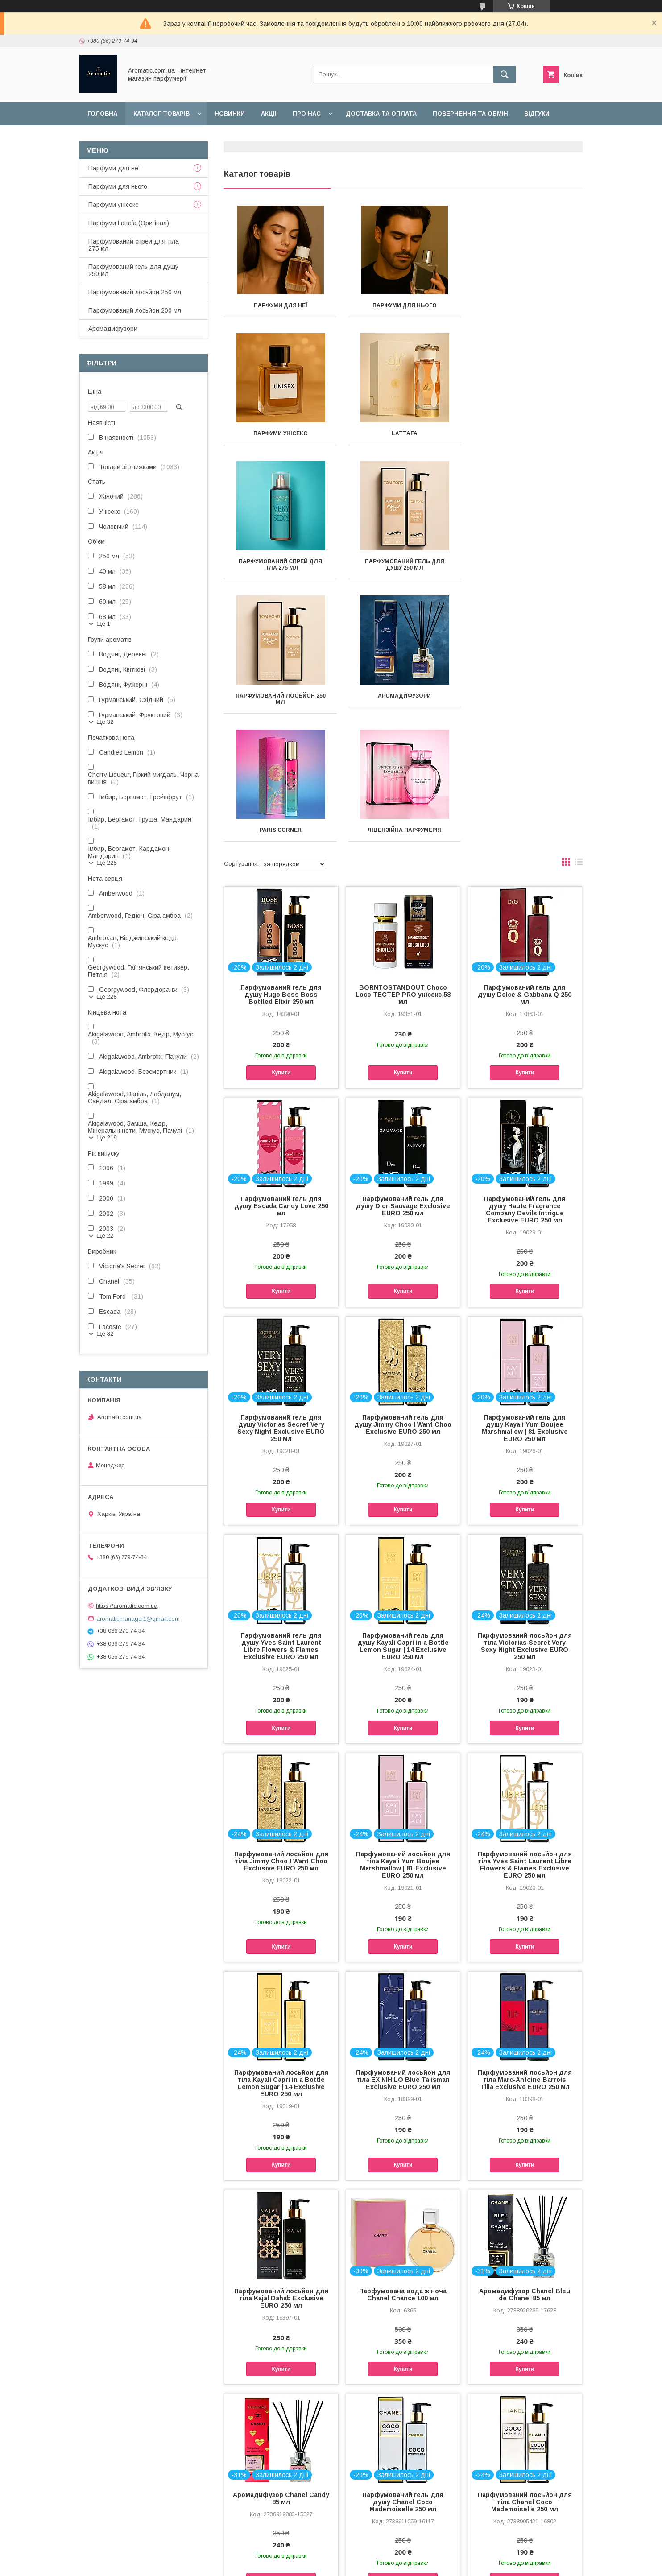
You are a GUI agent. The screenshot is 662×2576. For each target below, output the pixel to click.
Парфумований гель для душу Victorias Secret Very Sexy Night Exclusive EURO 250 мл (281, 1300)
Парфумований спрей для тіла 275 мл (403, 436)
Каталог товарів (161, 113)
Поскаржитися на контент (318, 2564)
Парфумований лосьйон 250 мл (280, 571)
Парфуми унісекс (527, 305)
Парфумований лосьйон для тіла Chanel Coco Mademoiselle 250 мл (525, 2374)
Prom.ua (373, 2556)
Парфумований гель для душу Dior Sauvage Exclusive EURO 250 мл (403, 1078)
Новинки (230, 113)
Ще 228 (106, 996)
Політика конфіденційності (388, 2564)
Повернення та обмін (470, 113)
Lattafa (280, 433)
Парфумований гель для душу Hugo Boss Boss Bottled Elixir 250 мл (281, 866)
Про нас (307, 113)
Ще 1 (103, 623)
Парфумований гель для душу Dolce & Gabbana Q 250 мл (524, 866)
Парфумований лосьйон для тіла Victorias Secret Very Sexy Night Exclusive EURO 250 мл (525, 1518)
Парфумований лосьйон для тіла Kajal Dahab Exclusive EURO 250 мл (281, 2170)
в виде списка (579, 736)
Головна (102, 113)
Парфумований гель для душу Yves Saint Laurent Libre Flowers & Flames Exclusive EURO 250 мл (281, 1518)
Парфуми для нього (403, 305)
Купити (281, 944)
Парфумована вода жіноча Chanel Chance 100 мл (403, 2166)
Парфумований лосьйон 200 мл (134, 310)
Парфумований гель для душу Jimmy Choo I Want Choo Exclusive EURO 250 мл (402, 1296)
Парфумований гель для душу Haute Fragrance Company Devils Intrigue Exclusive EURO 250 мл (524, 1081)
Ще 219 (106, 1137)
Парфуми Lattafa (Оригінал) (128, 223)
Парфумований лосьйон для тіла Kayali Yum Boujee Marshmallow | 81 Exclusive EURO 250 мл (403, 1736)
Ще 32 (104, 721)
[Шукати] (504, 74)
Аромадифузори (403, 568)
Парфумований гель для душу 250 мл (526, 436)
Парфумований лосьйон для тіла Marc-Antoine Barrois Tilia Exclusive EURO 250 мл (525, 1951)
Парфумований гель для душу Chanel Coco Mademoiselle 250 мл (402, 2374)
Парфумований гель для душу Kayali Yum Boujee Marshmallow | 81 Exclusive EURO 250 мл (525, 1300)
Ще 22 (104, 1235)
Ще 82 (104, 1333)
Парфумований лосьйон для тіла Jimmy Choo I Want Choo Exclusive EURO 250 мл (281, 1733)
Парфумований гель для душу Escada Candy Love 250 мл (281, 1078)
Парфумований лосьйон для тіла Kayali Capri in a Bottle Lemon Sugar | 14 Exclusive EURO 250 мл (281, 1955)
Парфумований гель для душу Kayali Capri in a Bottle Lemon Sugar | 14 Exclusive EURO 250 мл (403, 1518)
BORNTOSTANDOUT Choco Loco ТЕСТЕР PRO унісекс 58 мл (403, 866)
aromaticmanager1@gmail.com (138, 1618)
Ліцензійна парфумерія (280, 702)
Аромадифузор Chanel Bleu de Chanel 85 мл (524, 2166)
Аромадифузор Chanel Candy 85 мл (281, 2370)
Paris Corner (526, 568)
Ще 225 (106, 862)
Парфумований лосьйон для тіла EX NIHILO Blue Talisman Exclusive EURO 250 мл (403, 1951)
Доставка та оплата (381, 113)
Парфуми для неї (280, 305)
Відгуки (537, 113)
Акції (269, 113)
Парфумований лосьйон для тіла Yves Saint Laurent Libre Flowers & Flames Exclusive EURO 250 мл (525, 1736)
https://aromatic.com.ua (126, 1605)
